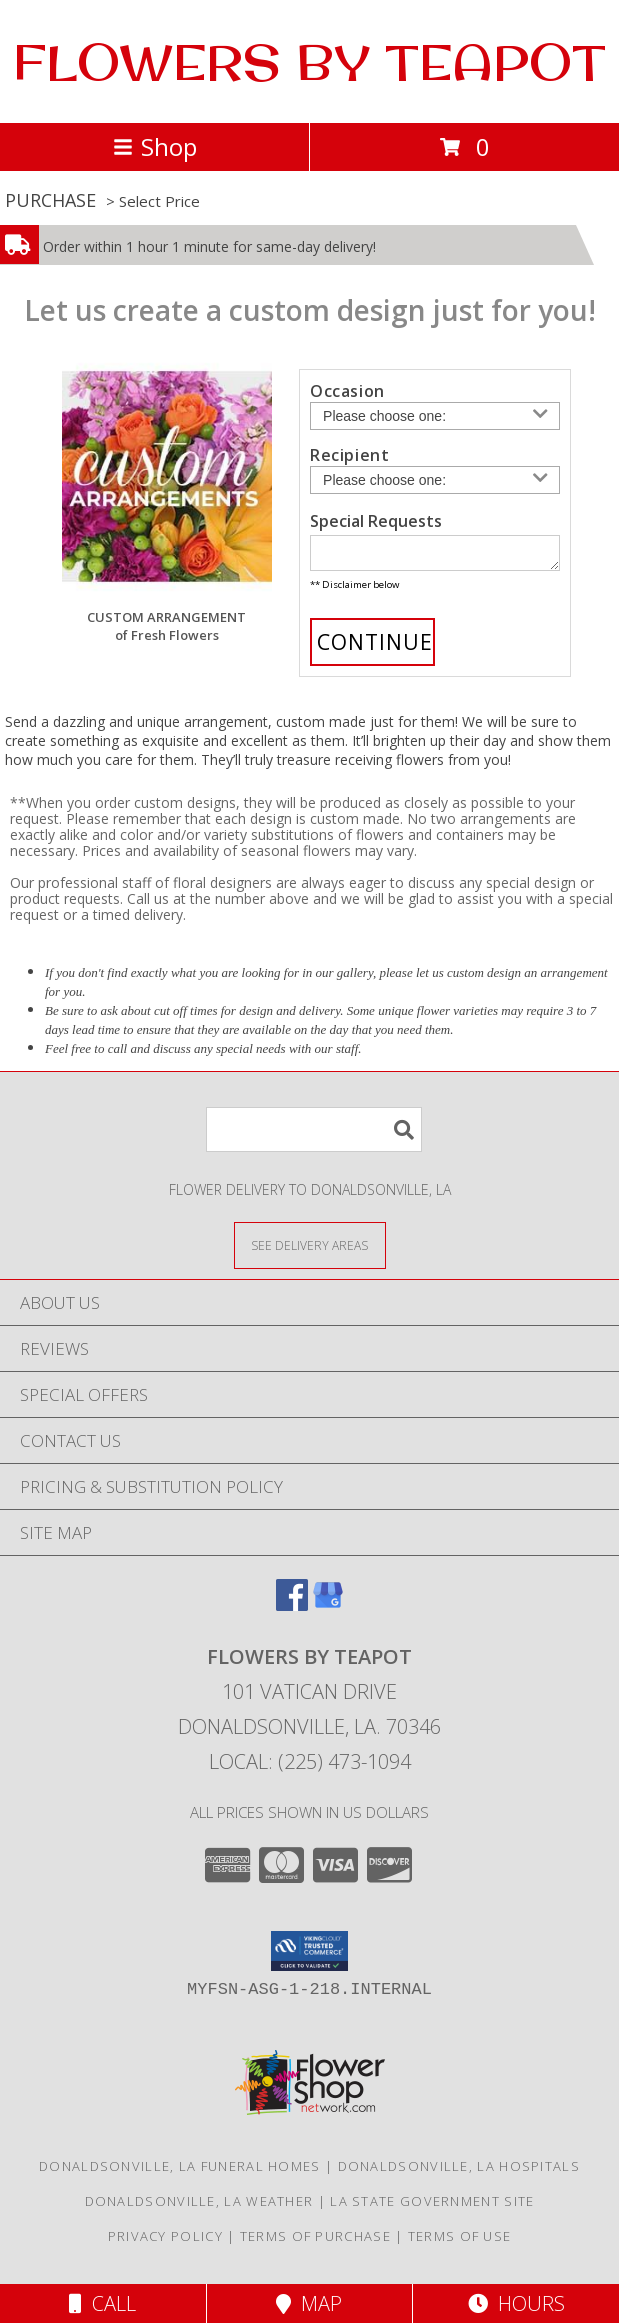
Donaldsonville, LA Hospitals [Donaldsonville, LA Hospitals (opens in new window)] (459, 2172)
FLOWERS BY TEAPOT (309, 61)
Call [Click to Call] (102, 2303)
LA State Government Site (432, 2207)
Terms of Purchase (315, 2242)
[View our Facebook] (292, 1610)
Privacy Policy (165, 2242)
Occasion (347, 391)
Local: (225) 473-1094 (310, 1767)
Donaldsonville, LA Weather (199, 2207)
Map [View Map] (309, 2303)
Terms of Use (460, 2242)
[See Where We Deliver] (310, 1250)
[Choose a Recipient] (435, 480)
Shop (155, 146)
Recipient (349, 455)
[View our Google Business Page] (328, 1610)
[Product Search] (314, 1135)
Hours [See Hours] (516, 2303)
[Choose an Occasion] (435, 416)
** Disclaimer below (354, 590)
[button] (309, 1957)
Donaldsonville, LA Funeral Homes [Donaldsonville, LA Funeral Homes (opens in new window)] (180, 2172)
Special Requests (376, 521)
